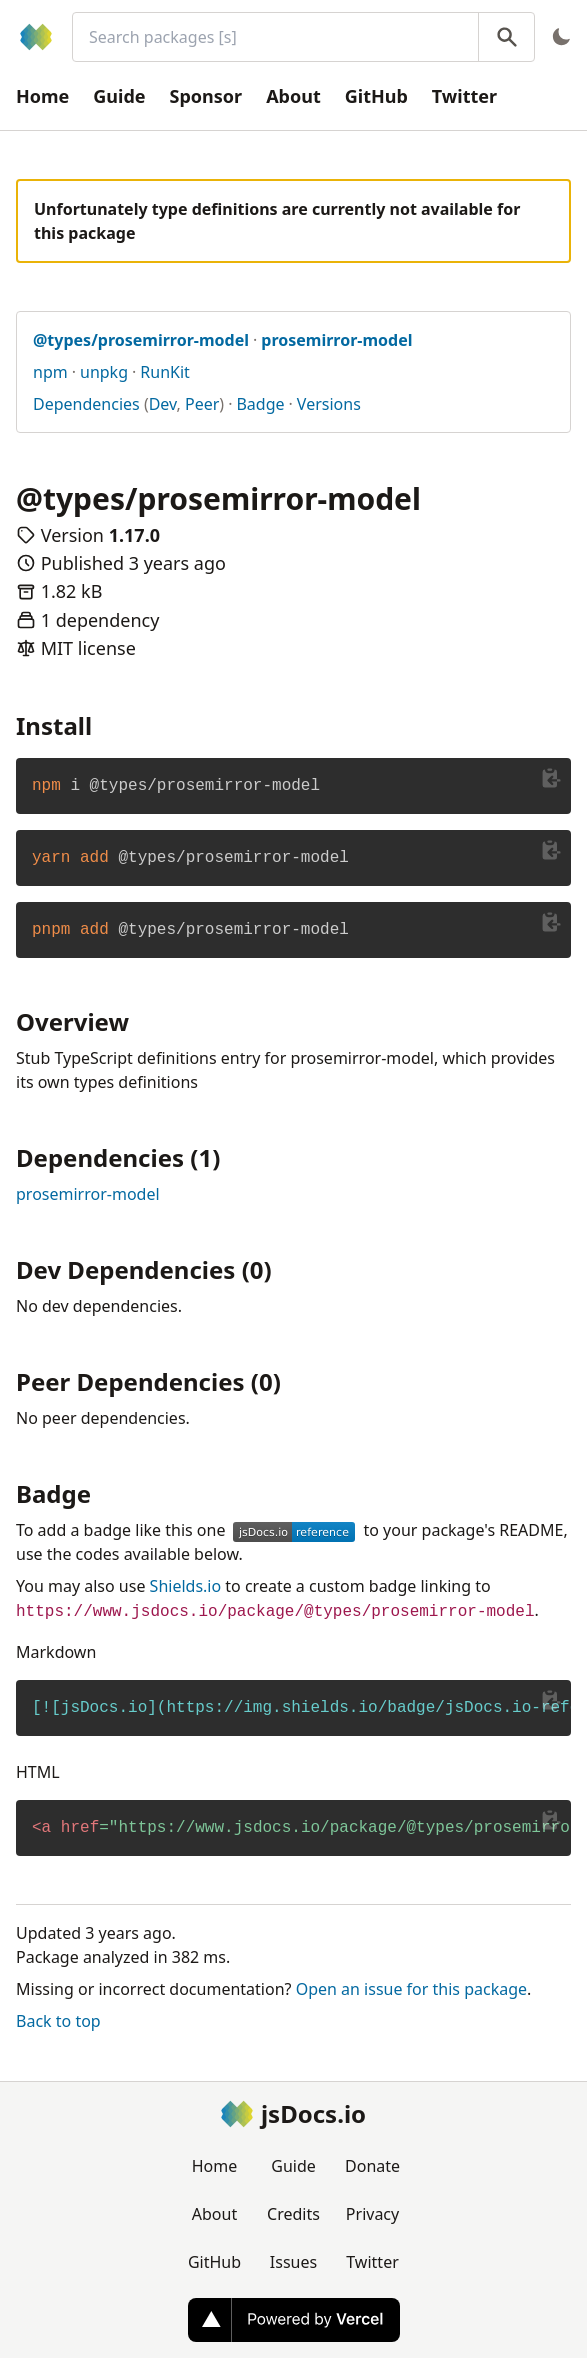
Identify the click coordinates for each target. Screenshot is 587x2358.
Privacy (372, 2214)
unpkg (104, 372)
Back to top (58, 2021)
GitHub (376, 96)
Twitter (464, 96)
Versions (329, 404)
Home (42, 96)
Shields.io (186, 1586)
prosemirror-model (88, 1194)
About (293, 96)
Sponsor (206, 96)
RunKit (165, 372)
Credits (293, 2214)
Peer (202, 404)
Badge (260, 404)
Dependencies (86, 404)
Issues (293, 2262)
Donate (372, 2166)
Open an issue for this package (411, 1989)
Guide (119, 96)
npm (50, 372)
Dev (163, 404)
